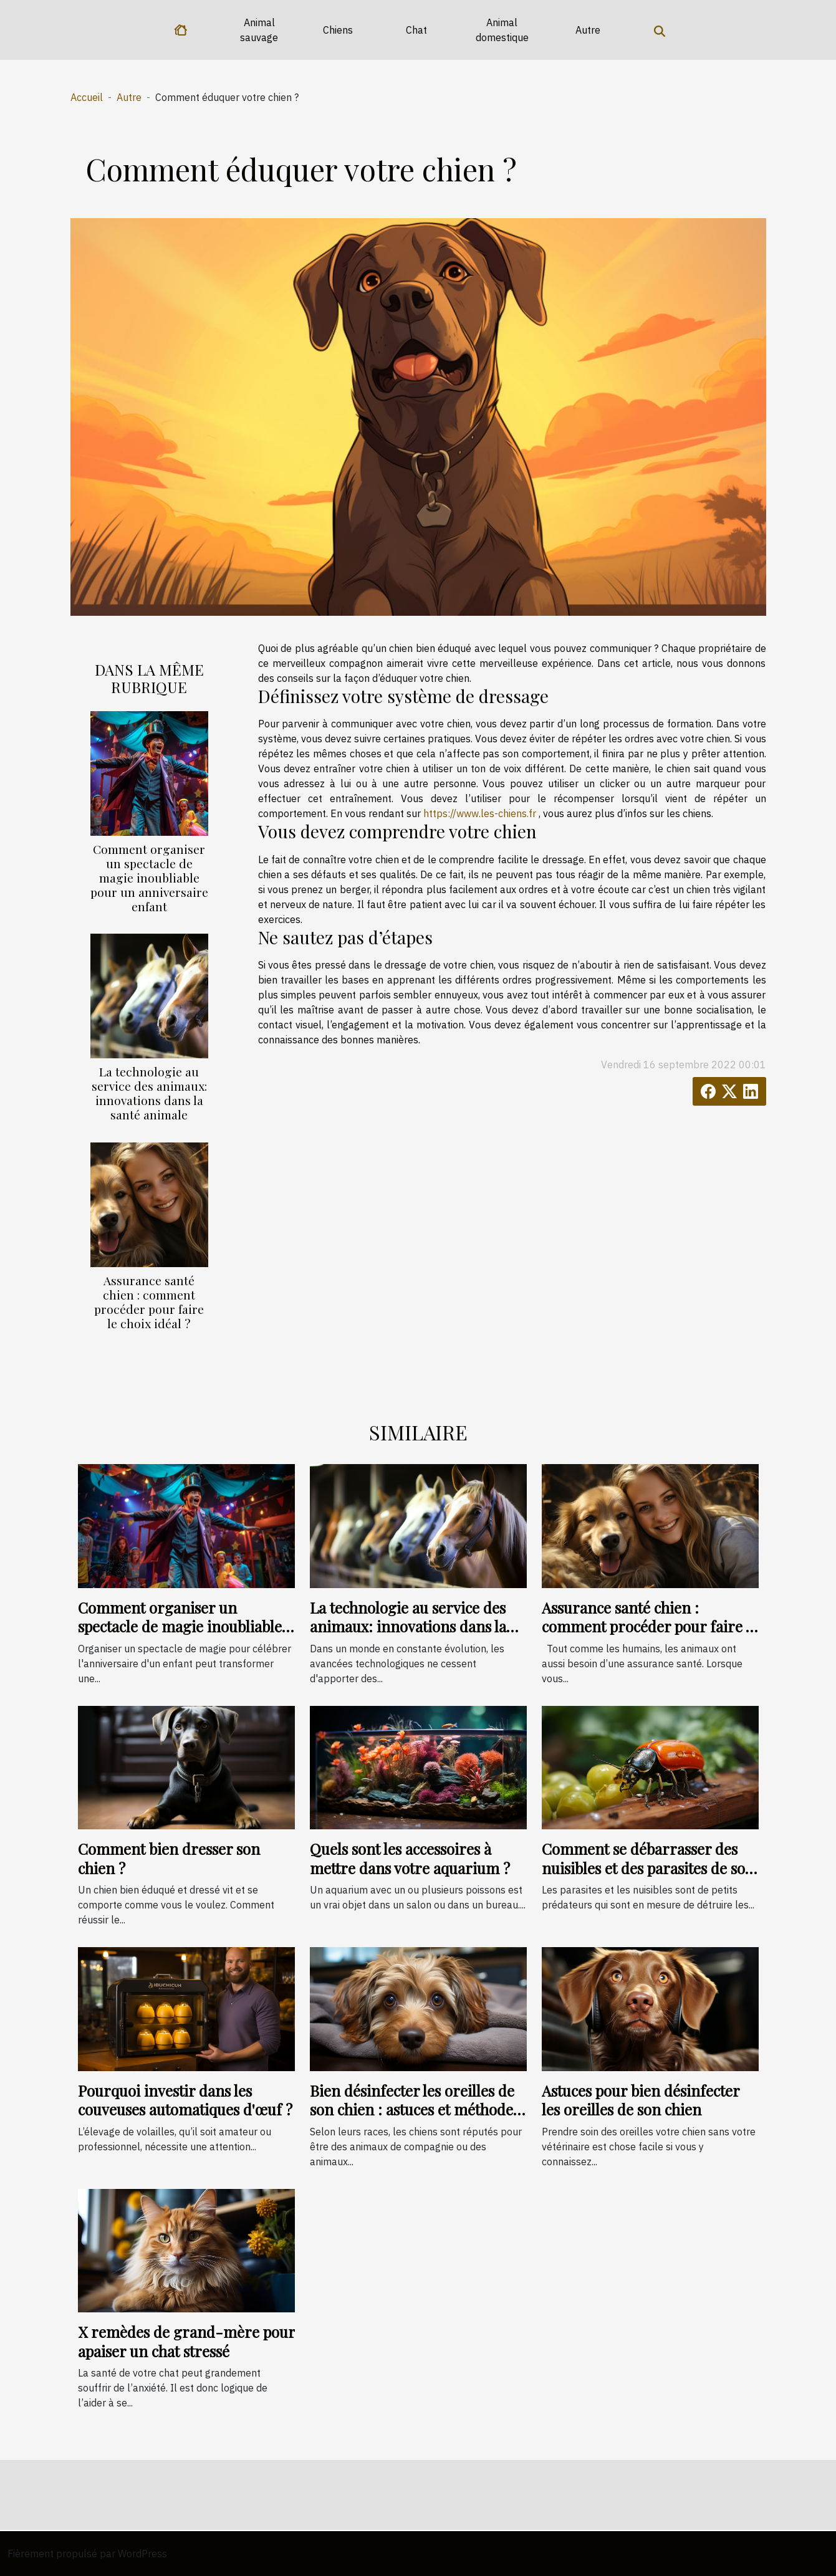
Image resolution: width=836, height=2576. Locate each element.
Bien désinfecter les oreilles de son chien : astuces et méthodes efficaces (414, 2109)
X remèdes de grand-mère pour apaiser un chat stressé (186, 2341)
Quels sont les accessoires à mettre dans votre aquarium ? (410, 1858)
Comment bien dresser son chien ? (169, 1858)
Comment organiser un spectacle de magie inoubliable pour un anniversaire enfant (149, 877)
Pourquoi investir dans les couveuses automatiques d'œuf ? (185, 2099)
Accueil (86, 97)
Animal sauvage (259, 30)
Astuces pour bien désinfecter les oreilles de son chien (640, 2099)
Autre (587, 30)
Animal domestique (502, 30)
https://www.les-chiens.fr (479, 813)
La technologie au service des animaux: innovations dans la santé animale (149, 1093)
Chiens (338, 30)
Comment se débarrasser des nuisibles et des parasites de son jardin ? (648, 1868)
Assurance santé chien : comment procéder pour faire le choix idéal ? (149, 1301)
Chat (416, 30)
